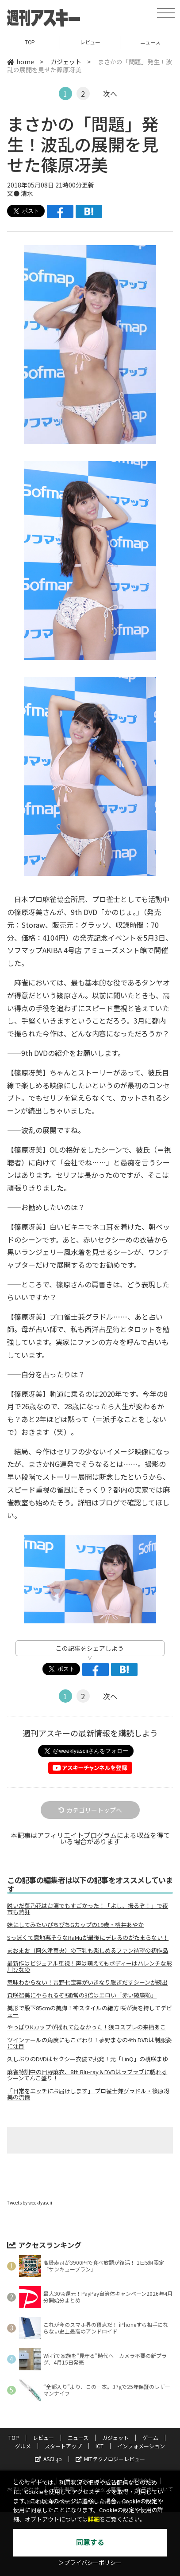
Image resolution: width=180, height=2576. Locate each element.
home (20, 61)
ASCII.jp (48, 2459)
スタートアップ (63, 2446)
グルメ (23, 2446)
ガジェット (65, 61)
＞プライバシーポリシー (90, 2563)
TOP (30, 42)
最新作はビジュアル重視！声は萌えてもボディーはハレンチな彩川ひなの (89, 1966)
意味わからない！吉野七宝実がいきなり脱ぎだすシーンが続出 (87, 1982)
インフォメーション (141, 2446)
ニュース (78, 2437)
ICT (99, 2446)
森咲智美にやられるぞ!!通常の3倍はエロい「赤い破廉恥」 (82, 1995)
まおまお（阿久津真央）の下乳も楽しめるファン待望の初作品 (87, 1950)
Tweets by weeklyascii (29, 2202)
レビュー (90, 42)
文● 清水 (20, 193)
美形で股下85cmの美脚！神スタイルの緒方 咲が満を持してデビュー (89, 2011)
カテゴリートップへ (90, 1810)
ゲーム (150, 2437)
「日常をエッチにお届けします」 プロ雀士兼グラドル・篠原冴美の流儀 (88, 2094)
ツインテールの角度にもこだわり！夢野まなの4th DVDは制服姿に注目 (89, 2043)
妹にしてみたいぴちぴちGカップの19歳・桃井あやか (75, 1925)
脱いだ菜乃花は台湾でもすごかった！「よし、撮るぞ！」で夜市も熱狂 (87, 1909)
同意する (90, 2542)
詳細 (94, 2519)
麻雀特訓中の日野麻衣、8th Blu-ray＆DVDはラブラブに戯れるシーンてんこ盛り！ (87, 2075)
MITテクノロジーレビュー (110, 2459)
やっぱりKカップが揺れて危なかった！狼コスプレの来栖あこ (86, 2027)
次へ (110, 93)
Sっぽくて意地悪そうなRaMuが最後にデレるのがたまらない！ (88, 1938)
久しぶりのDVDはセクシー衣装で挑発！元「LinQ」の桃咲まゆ (87, 2059)
